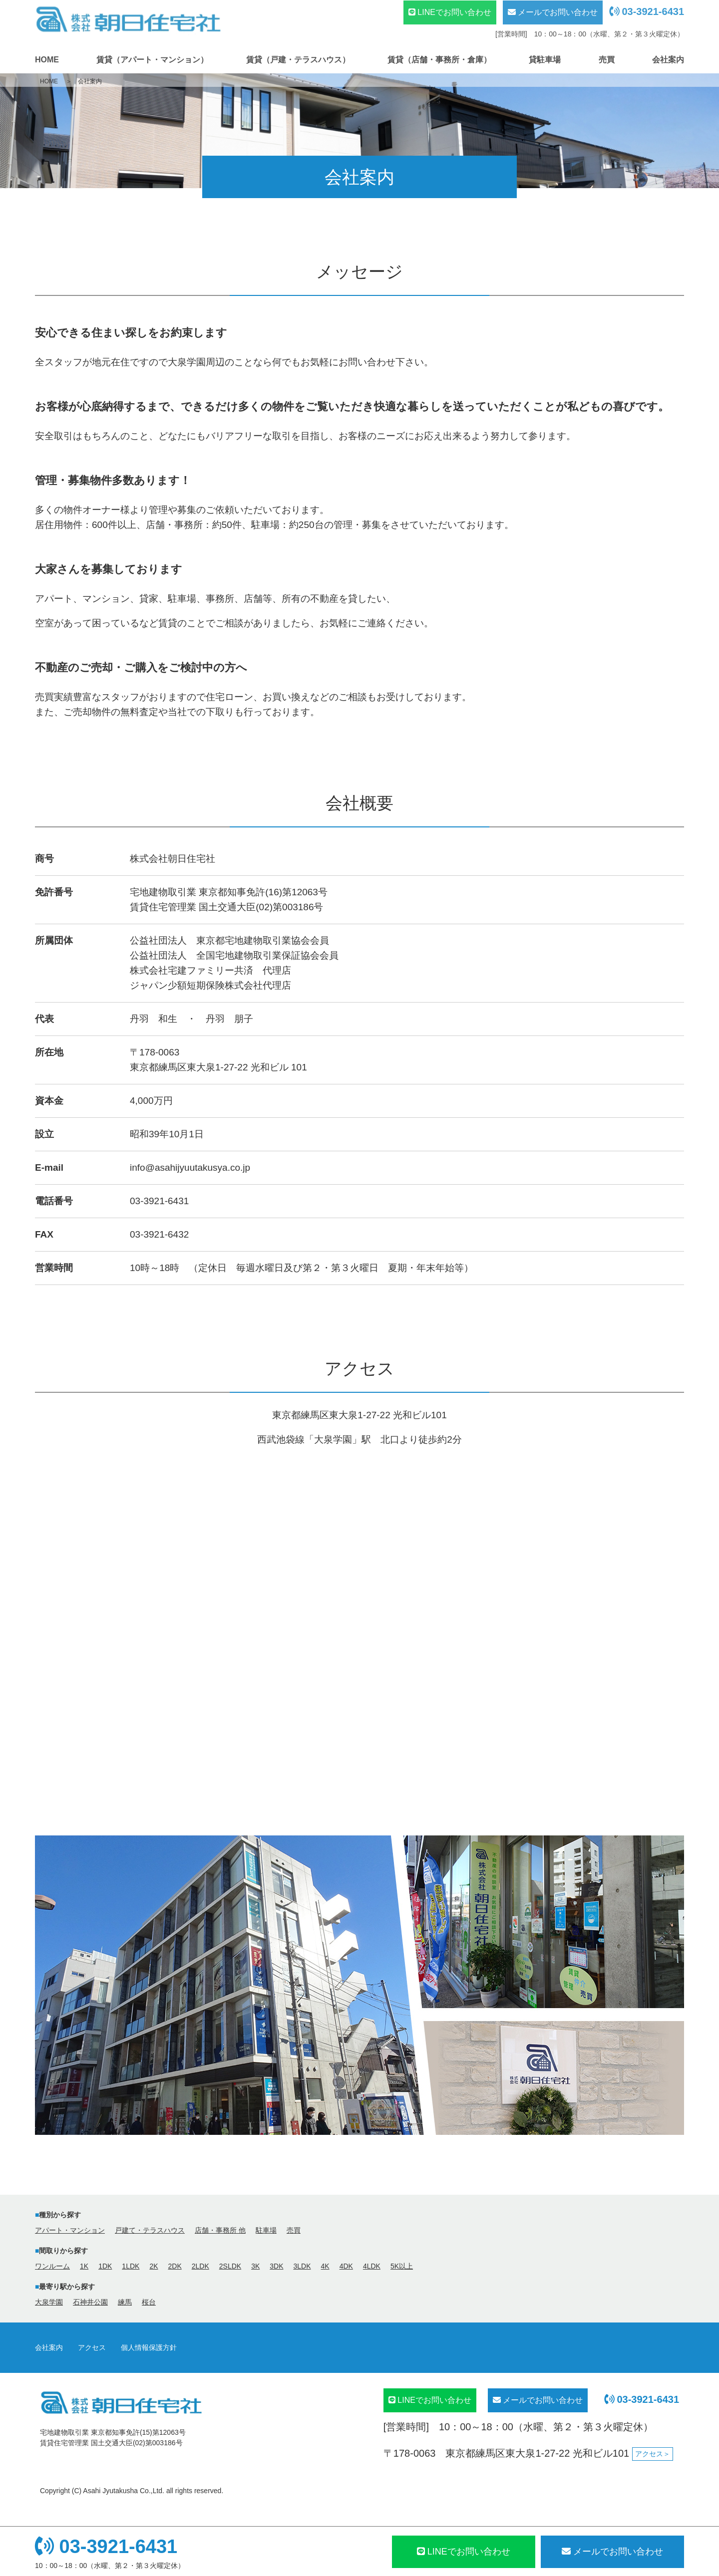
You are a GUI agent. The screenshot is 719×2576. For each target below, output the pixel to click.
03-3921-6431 (646, 11)
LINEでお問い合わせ (449, 12)
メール (612, 2552)
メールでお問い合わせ (553, 12)
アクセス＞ (652, 2454)
